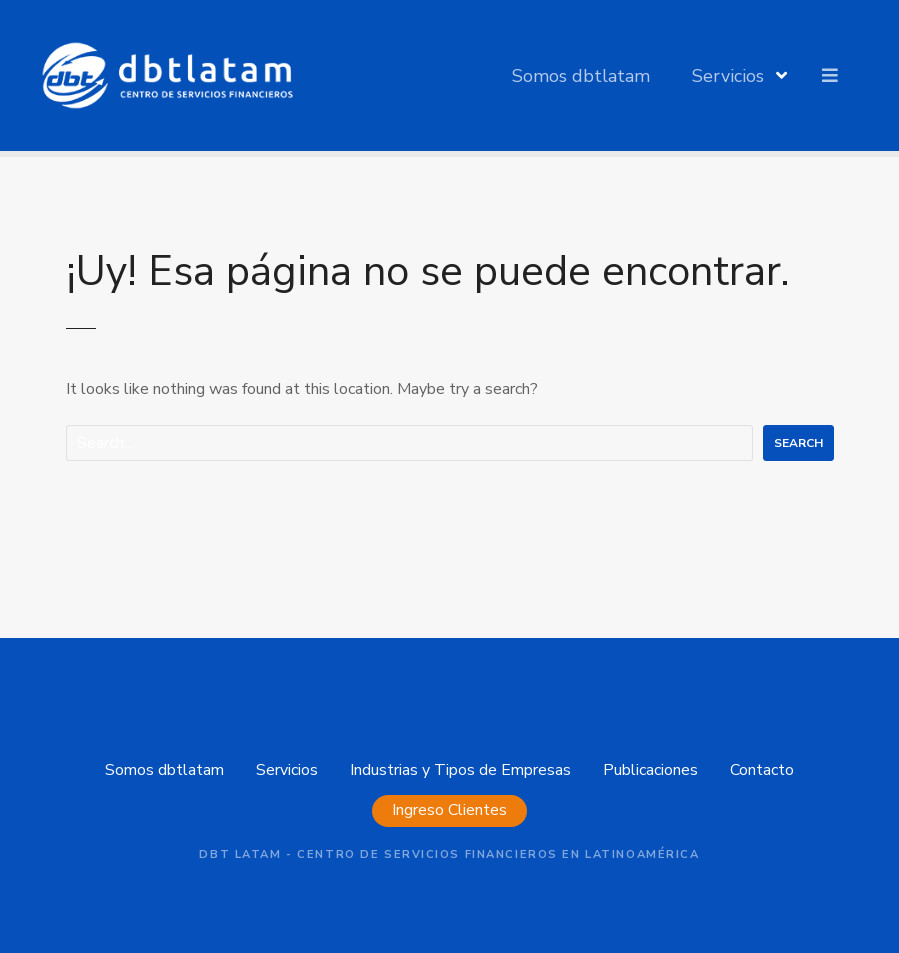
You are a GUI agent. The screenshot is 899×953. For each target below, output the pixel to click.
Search (798, 443)
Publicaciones (650, 770)
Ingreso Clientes (449, 810)
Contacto (762, 770)
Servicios (728, 76)
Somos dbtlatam (581, 76)
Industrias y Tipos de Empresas (460, 770)
